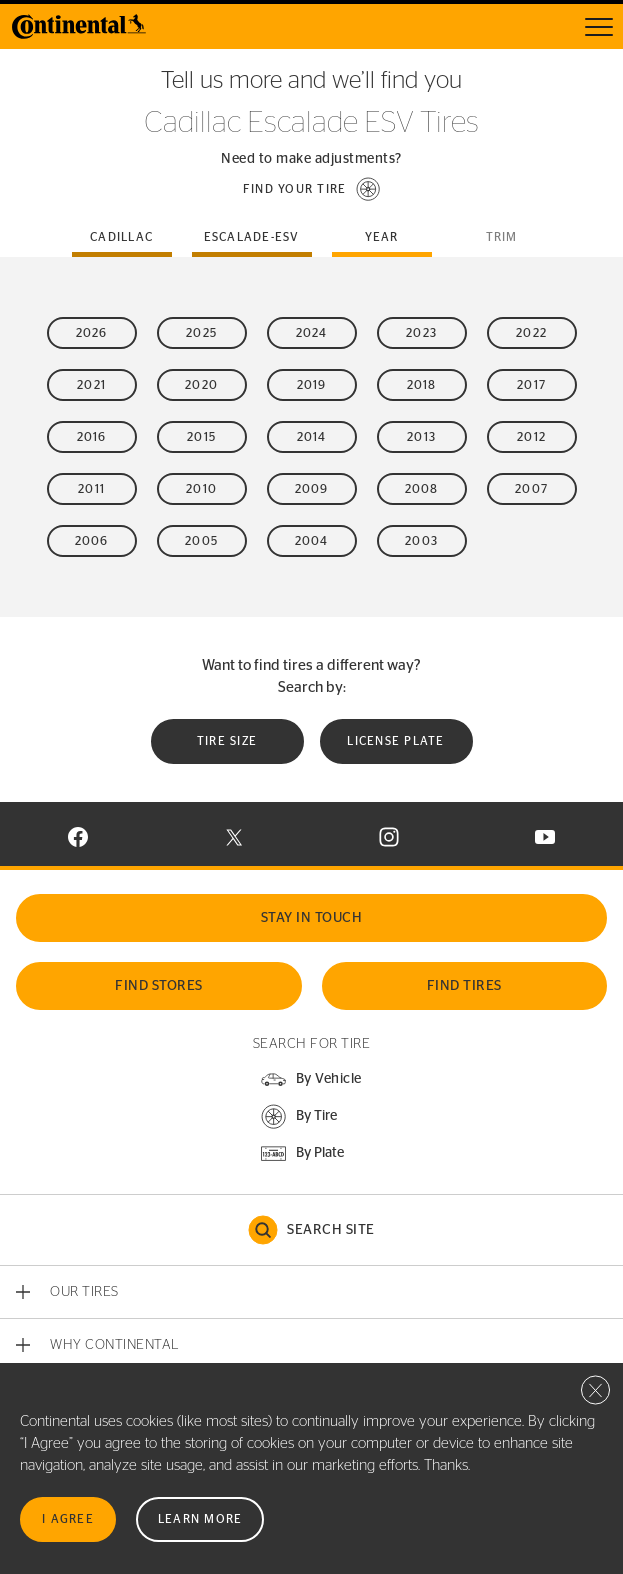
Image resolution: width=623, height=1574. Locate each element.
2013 (421, 437)
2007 (531, 489)
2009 (312, 489)
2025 (201, 333)
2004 (312, 541)
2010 (201, 489)
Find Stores (159, 986)
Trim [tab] (502, 237)
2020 (201, 385)
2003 (421, 541)
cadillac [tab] (121, 237)
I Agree (68, 1519)
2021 (91, 385)
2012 (531, 437)
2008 (422, 489)
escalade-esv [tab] (252, 237)
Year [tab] (382, 237)
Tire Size (227, 741)
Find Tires (464, 986)
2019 (312, 385)
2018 (422, 385)
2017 (531, 385)
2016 (92, 437)
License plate (395, 741)
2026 (92, 333)
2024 (312, 333)
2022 (531, 333)
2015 (201, 437)
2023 (421, 333)
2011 (91, 489)
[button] (312, 189)
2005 (201, 541)
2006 (92, 541)
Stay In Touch (312, 918)
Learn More (200, 1519)
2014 (312, 437)
